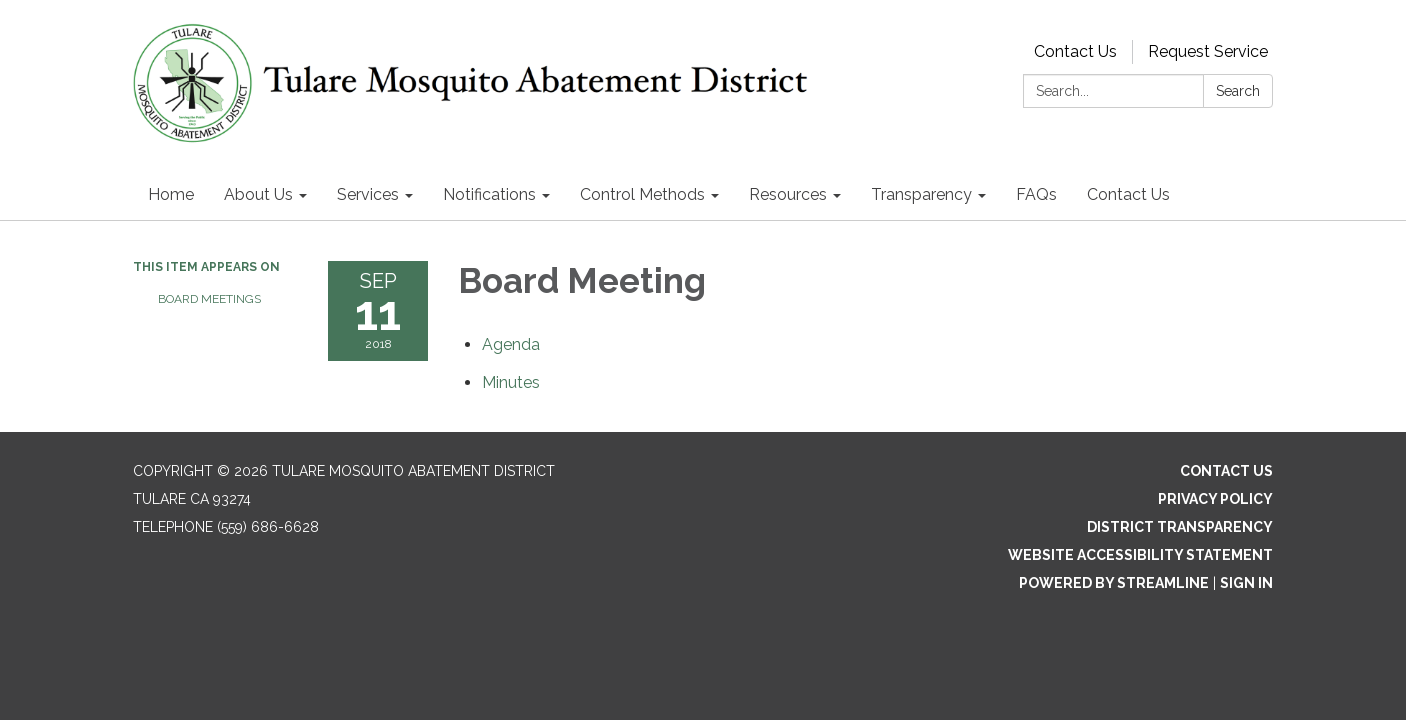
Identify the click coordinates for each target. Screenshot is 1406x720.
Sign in (1246, 583)
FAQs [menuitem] (1036, 194)
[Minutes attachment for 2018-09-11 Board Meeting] (511, 382)
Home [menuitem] (171, 194)
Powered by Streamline (1114, 583)
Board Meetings (209, 299)
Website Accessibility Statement (1140, 555)
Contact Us (1075, 51)
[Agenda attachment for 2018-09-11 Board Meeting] (511, 344)
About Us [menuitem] (258, 194)
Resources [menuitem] (788, 194)
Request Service (1208, 51)
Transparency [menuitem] (921, 194)
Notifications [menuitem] (489, 194)
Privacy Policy (1215, 499)
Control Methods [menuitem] (642, 194)
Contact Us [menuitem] (1128, 194)
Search (1238, 91)
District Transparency (1180, 527)
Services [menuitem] (368, 194)
